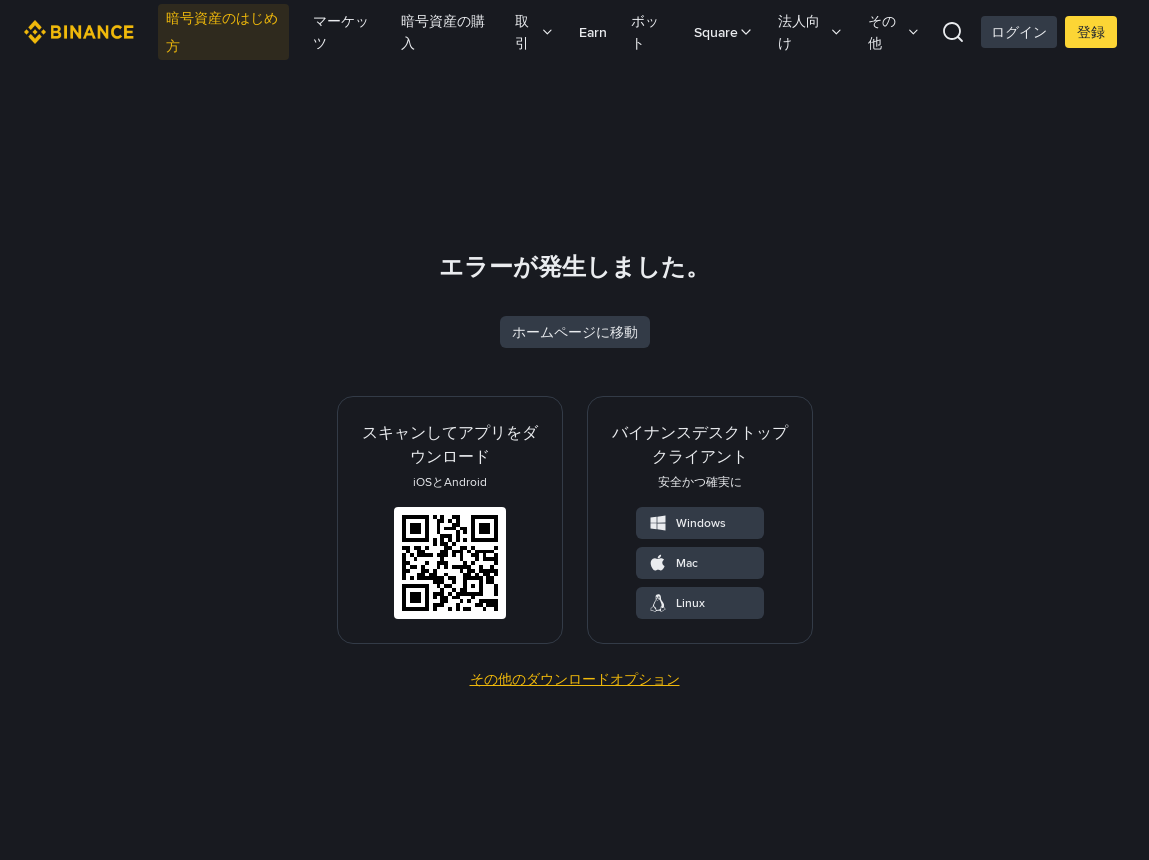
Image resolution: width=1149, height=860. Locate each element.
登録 (1091, 32)
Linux (676, 733)
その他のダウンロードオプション (575, 809)
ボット (645, 32)
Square (724, 32)
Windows (687, 653)
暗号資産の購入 (443, 32)
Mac (673, 693)
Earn (593, 32)
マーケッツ (341, 32)
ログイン (1019, 32)
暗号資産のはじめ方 (222, 32)
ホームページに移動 (575, 462)
